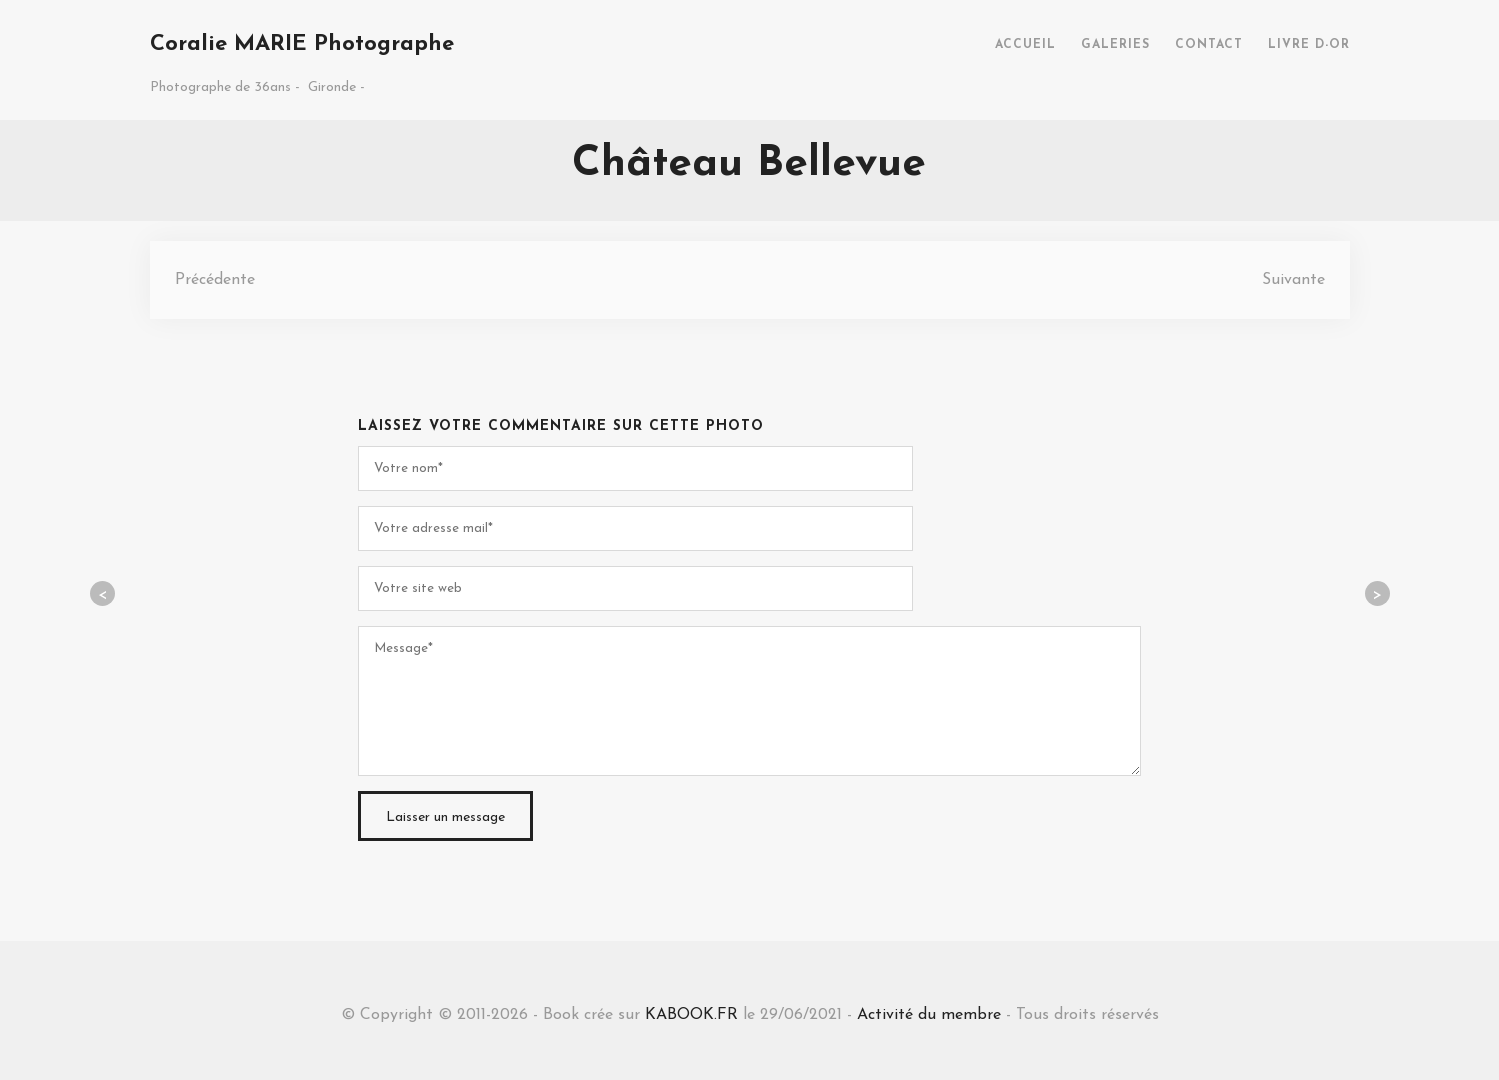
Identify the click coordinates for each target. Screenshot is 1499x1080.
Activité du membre (929, 1015)
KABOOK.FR (691, 1015)
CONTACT (1209, 45)
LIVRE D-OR (1309, 45)
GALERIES (1115, 45)
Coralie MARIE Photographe (302, 44)
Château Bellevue (749, 164)
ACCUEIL (1025, 45)
